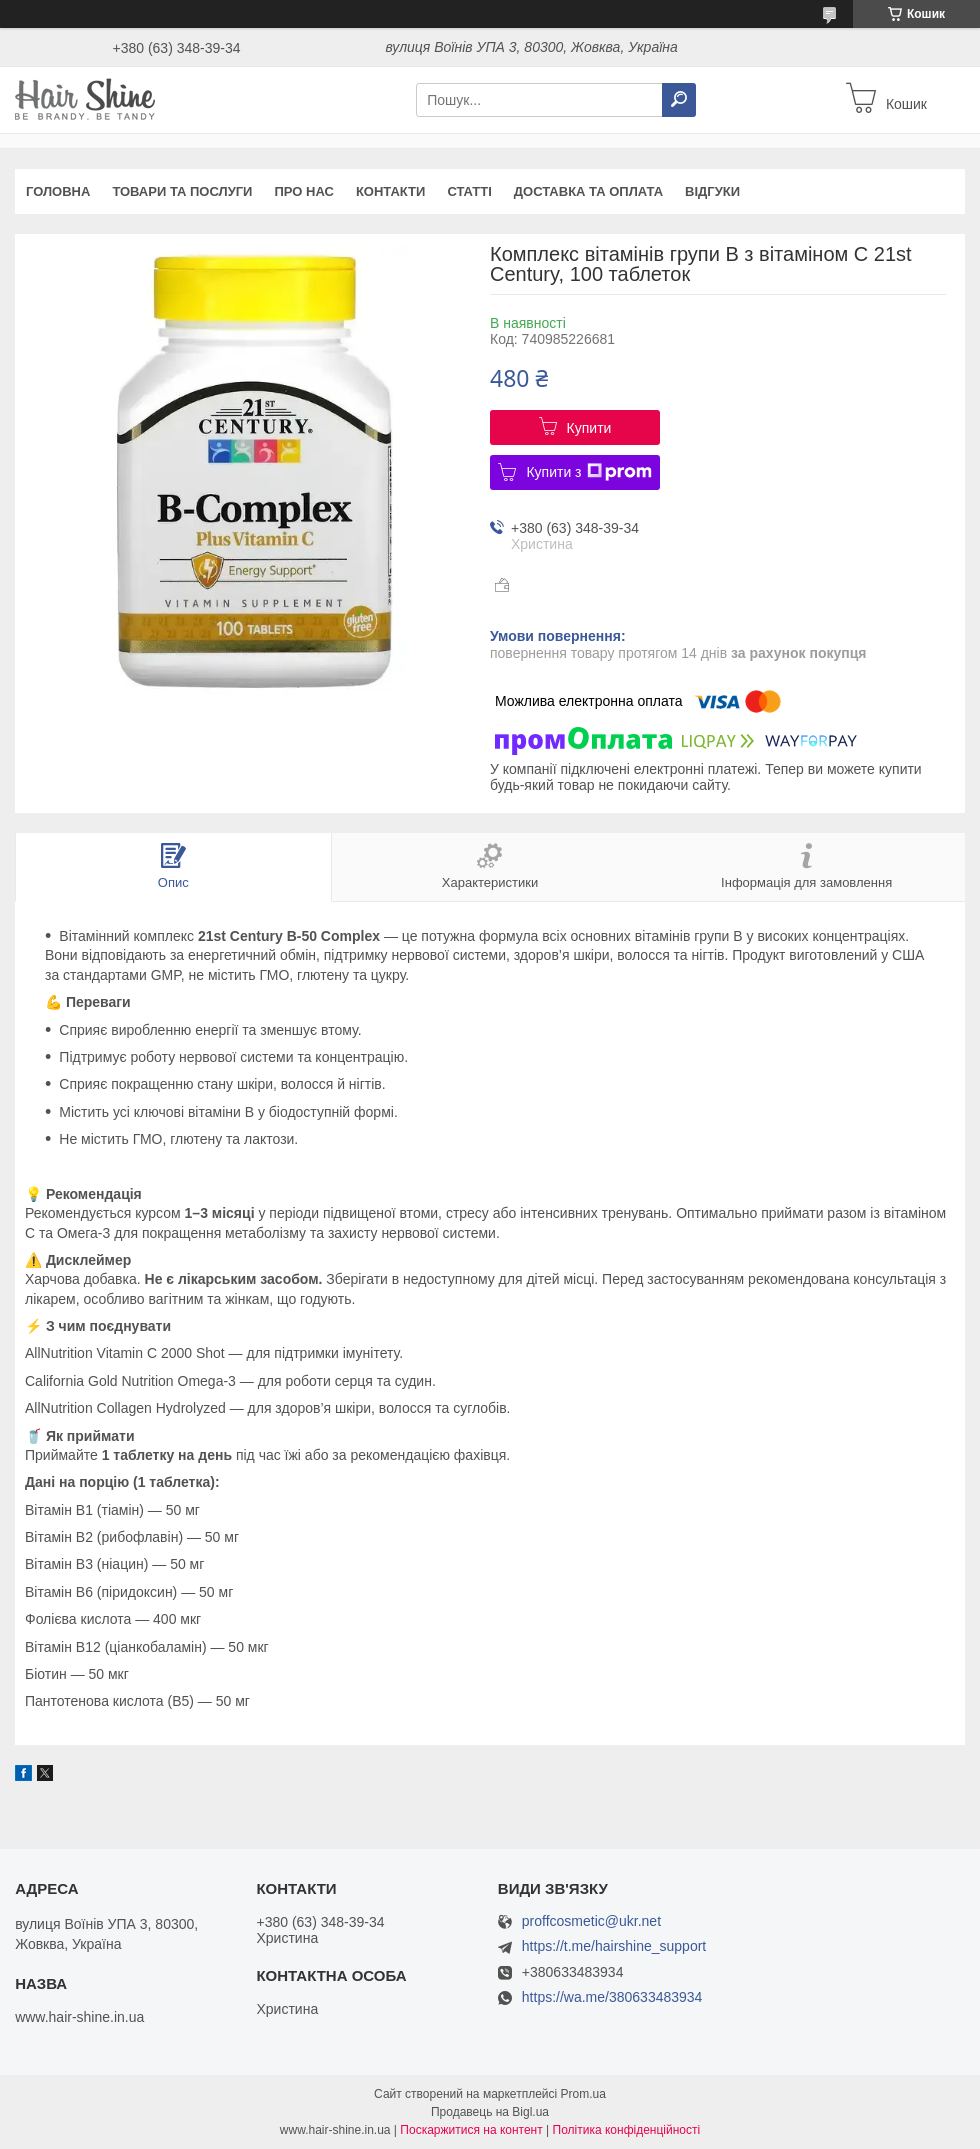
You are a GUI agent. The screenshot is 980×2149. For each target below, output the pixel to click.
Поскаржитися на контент (471, 2130)
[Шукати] (679, 100)
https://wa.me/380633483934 (612, 1997)
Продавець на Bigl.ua (490, 2112)
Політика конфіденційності (627, 2130)
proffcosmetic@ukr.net (591, 1921)
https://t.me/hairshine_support (614, 1946)
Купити (589, 428)
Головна (58, 191)
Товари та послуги (182, 191)
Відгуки (712, 191)
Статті (469, 191)
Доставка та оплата (588, 191)
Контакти (391, 191)
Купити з (588, 472)
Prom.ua (583, 2094)
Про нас (303, 191)
